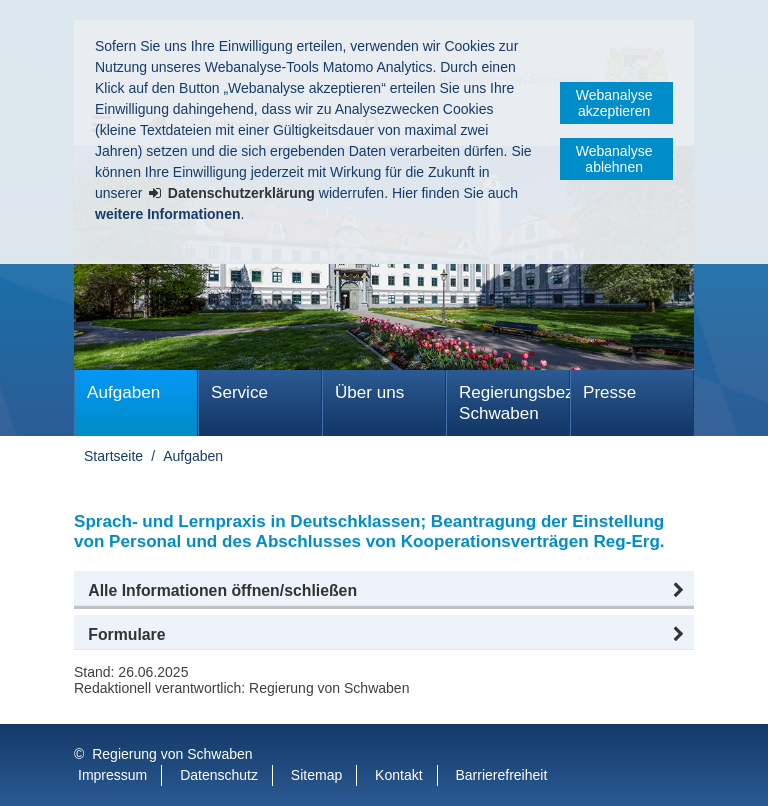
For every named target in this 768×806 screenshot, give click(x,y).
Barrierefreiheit (501, 775)
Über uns (369, 392)
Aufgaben (123, 392)
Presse (609, 392)
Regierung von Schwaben (172, 754)
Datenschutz (219, 775)
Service (239, 392)
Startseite (113, 456)
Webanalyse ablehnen (614, 159)
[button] (384, 591)
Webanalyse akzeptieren (614, 103)
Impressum (112, 775)
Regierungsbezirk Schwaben (514, 403)
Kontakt (398, 775)
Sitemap (316, 775)
